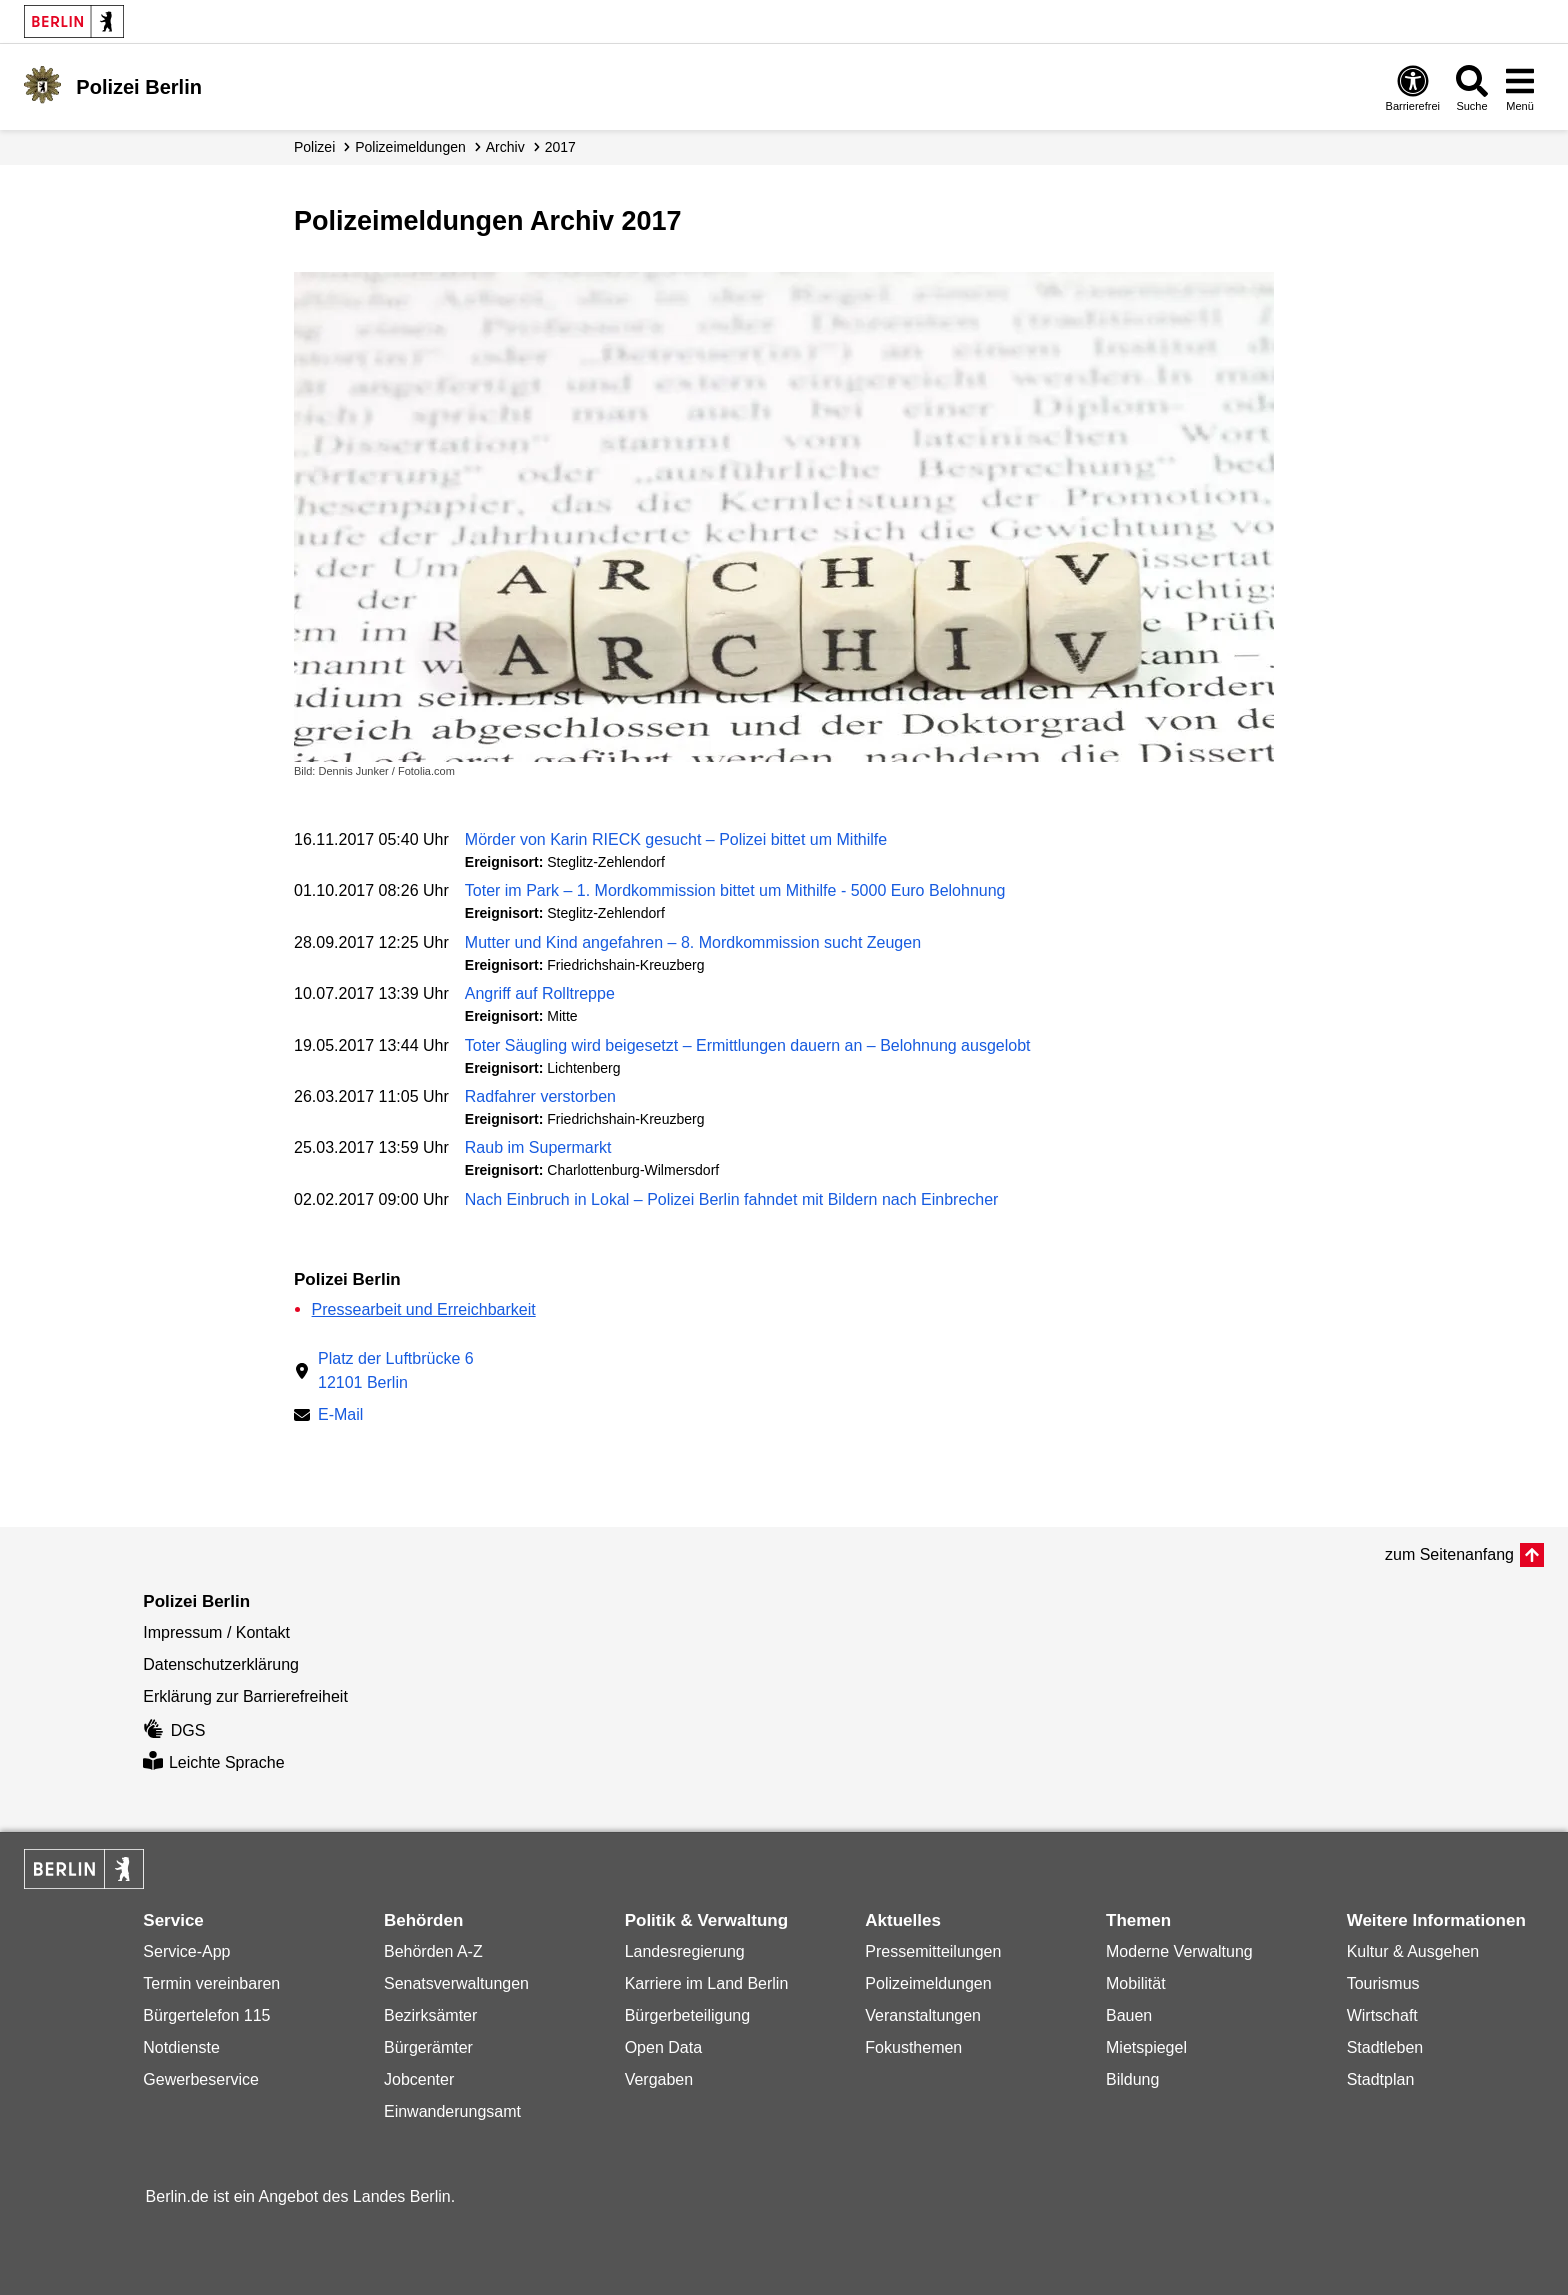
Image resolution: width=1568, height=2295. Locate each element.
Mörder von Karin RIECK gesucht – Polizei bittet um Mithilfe (676, 839)
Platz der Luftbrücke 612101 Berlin (396, 1370)
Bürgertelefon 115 (206, 2015)
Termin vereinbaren (211, 1983)
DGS (174, 1730)
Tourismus (1383, 1983)
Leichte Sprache (213, 1762)
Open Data (663, 2047)
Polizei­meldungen (410, 147)
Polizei (314, 147)
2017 (560, 147)
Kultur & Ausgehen (1413, 1951)
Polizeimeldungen (928, 1983)
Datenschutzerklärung (221, 1664)
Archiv (505, 147)
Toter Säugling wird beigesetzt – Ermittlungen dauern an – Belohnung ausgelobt (748, 1045)
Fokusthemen (913, 2047)
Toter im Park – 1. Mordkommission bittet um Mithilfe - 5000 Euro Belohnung (735, 890)
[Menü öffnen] (1520, 87)
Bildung (1132, 2079)
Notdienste (181, 2047)
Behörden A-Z (433, 1951)
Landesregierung (685, 1951)
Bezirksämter (430, 2015)
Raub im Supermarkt (538, 1147)
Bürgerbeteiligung (687, 2015)
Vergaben (659, 2079)
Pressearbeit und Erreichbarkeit (424, 1309)
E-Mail (340, 1416)
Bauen (1129, 2015)
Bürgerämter (428, 2047)
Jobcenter (419, 2079)
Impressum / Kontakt (216, 1632)
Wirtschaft (1382, 2015)
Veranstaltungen (923, 2015)
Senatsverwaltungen (456, 1983)
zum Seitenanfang (1449, 1554)
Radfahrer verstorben (540, 1096)
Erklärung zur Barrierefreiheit (245, 1696)
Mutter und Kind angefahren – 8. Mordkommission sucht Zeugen (693, 942)
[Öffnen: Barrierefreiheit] (1413, 87)
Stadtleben (1385, 2047)
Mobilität (1136, 1983)
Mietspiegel (1146, 2047)
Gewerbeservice (201, 2079)
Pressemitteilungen (933, 1951)
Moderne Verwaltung (1179, 1951)
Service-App (186, 1951)
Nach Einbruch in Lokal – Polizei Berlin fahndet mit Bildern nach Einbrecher (732, 1199)
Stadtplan (1381, 2079)
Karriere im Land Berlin (707, 1983)
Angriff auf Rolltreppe (540, 993)
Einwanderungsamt (452, 2111)
